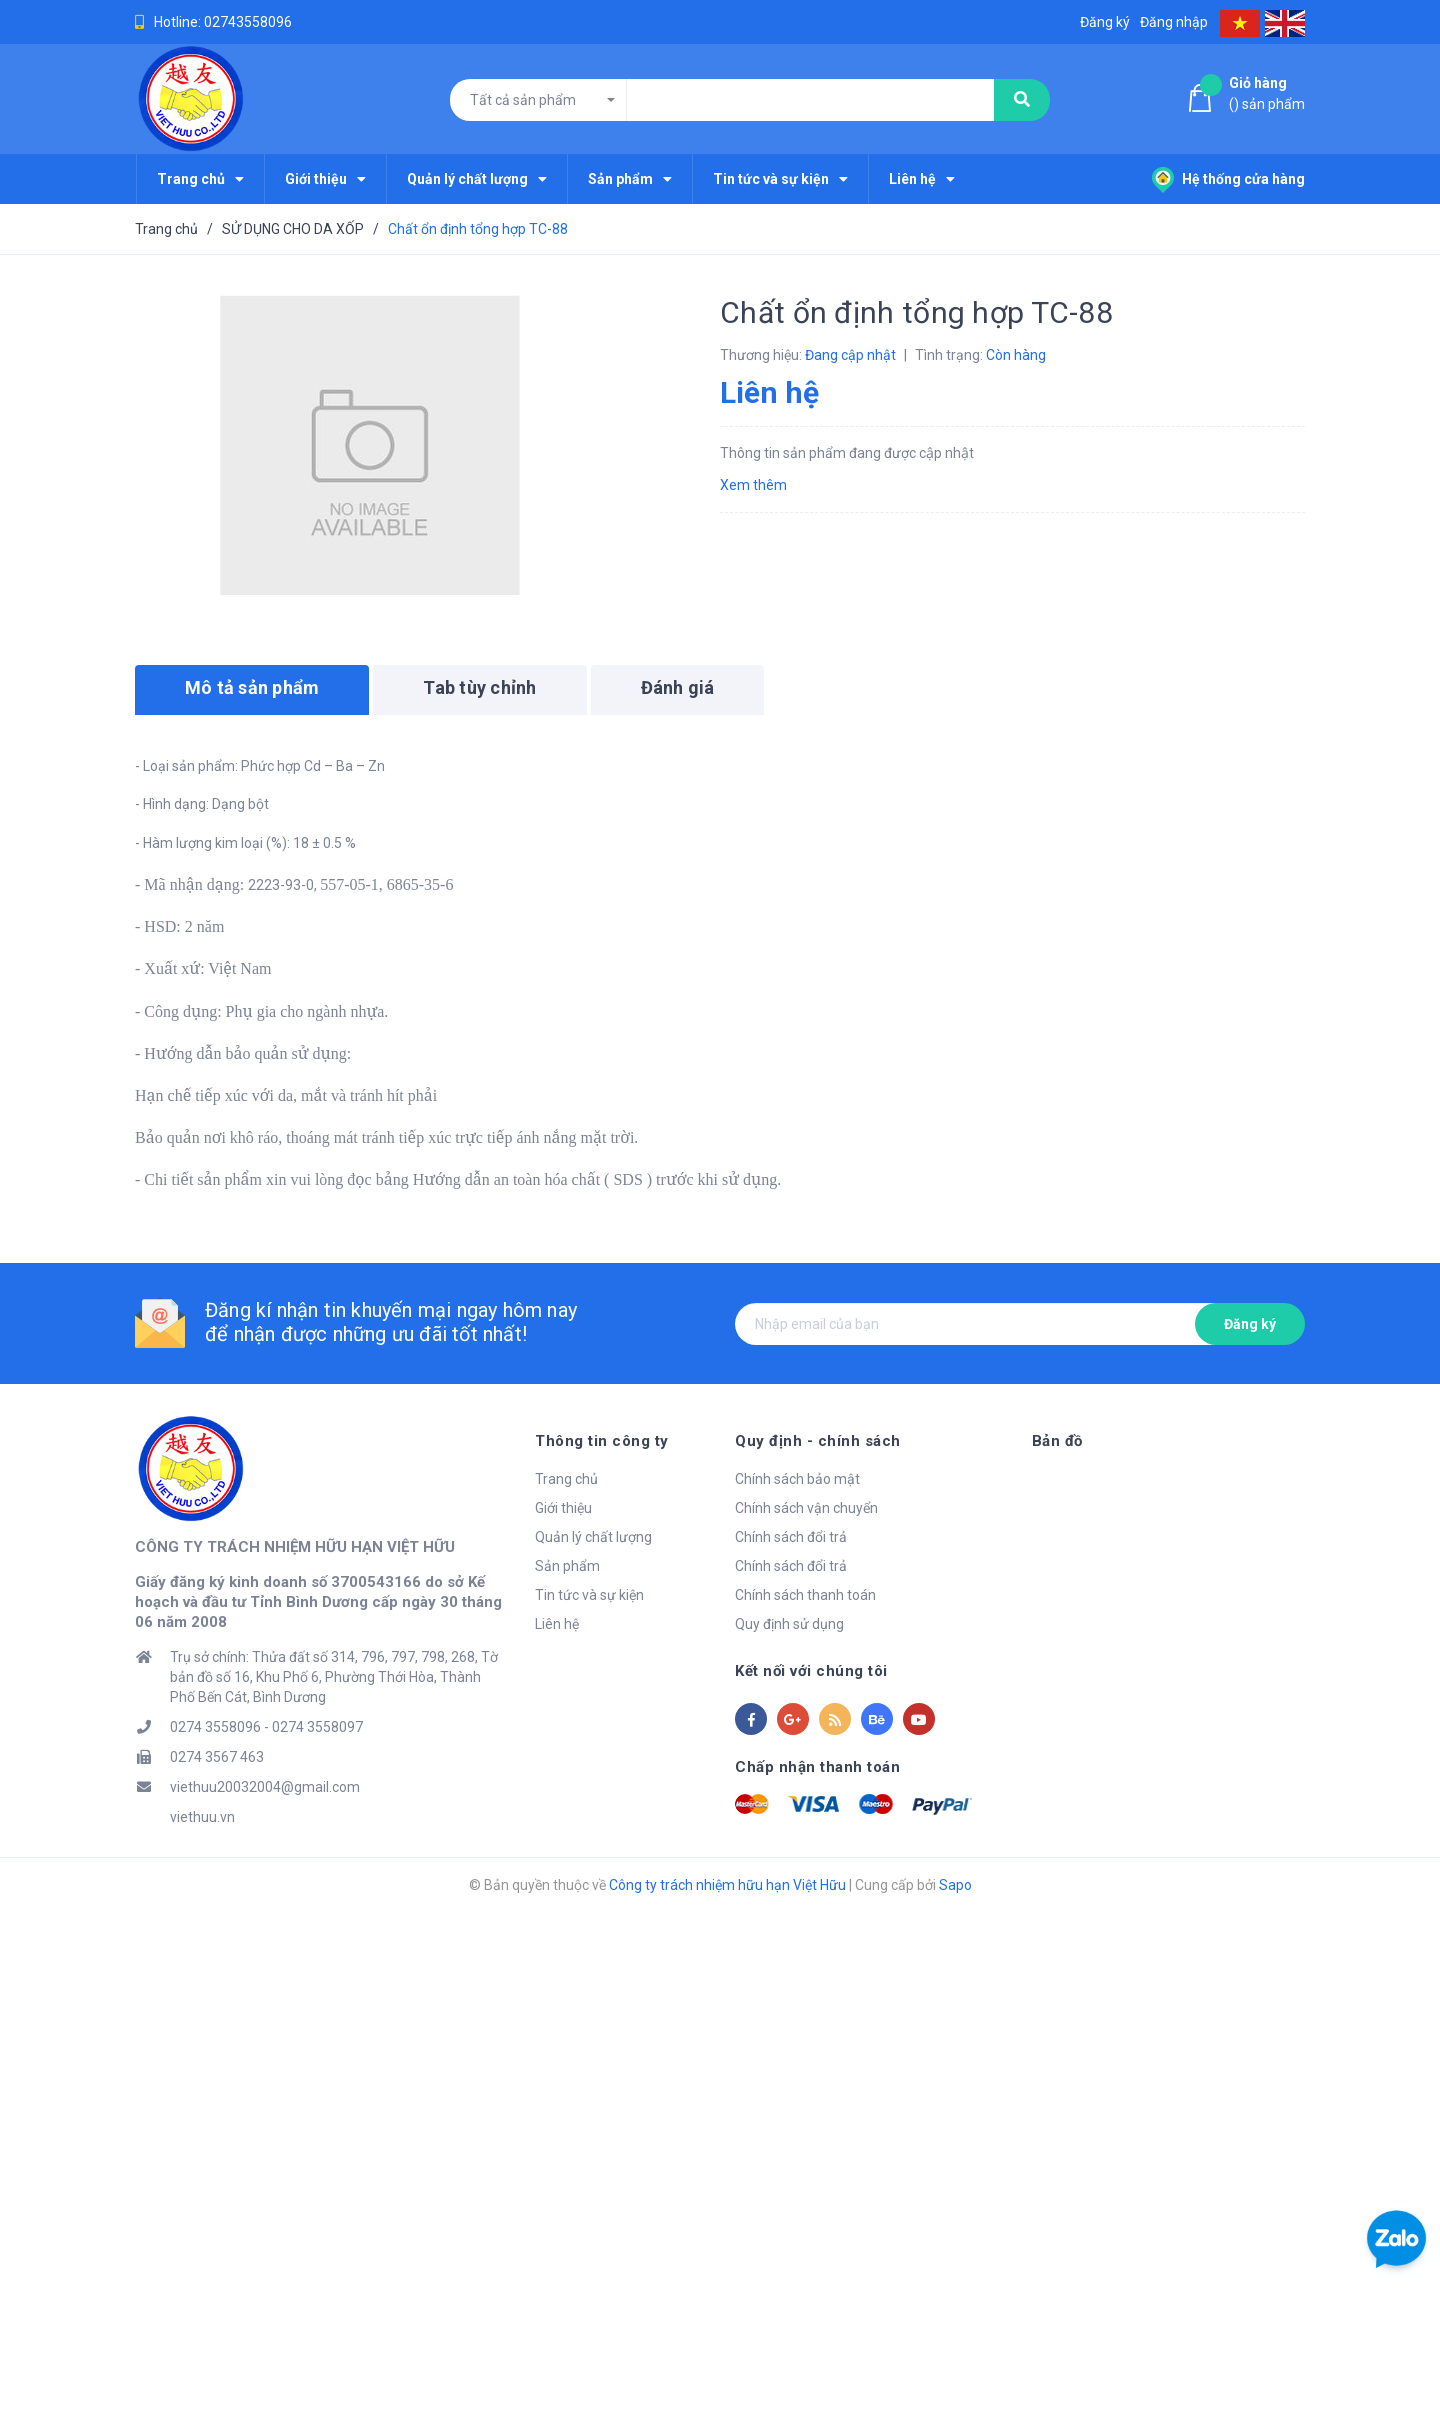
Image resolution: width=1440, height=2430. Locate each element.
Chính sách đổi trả (791, 1537)
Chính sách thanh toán (805, 1595)
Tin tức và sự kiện (589, 1595)
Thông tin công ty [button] (602, 1441)
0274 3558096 (215, 1729)
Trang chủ (566, 1479)
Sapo (955, 1887)
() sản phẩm (1267, 92)
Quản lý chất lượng (593, 1537)
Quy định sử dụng (789, 1624)
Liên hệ (557, 1624)
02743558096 (248, 22)
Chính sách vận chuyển (806, 1508)
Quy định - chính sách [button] (818, 1441)
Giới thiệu (563, 1508)
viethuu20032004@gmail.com (265, 1789)
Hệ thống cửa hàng (1228, 179)
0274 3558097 (317, 1729)
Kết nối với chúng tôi (811, 1671)
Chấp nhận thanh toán (817, 1767)
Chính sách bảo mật (797, 1479)
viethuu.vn (202, 1819)
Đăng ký (1250, 1324)
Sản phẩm (567, 1566)
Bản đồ (1057, 1441)
